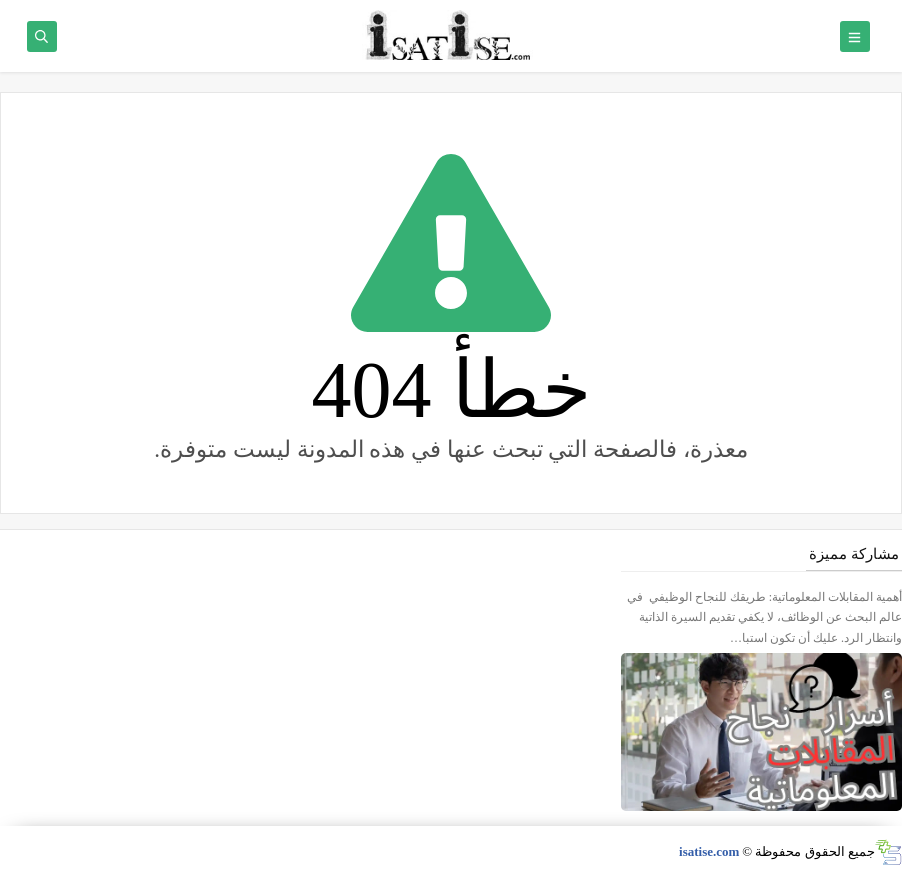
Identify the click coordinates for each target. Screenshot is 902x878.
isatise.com (709, 851)
